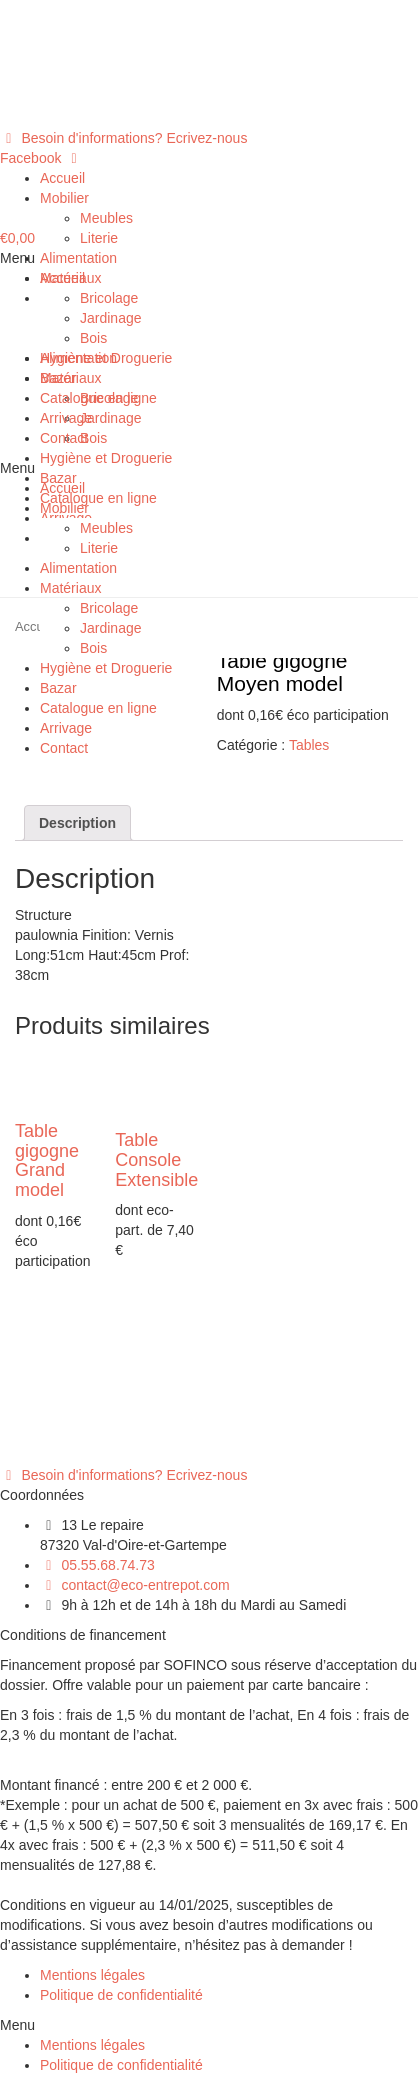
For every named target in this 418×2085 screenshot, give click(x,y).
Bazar (58, 378)
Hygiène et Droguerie (106, 358)
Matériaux (70, 278)
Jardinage (111, 318)
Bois (93, 338)
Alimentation (78, 258)
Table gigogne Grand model (47, 1160)
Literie (99, 238)
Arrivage (66, 418)
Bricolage (109, 298)
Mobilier (64, 198)
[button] (123, 138)
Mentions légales (92, 1975)
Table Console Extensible (156, 1160)
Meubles (106, 218)
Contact (64, 438)
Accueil (62, 178)
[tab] (77, 823)
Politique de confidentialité (121, 1995)
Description (77, 823)
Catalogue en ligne (98, 398)
